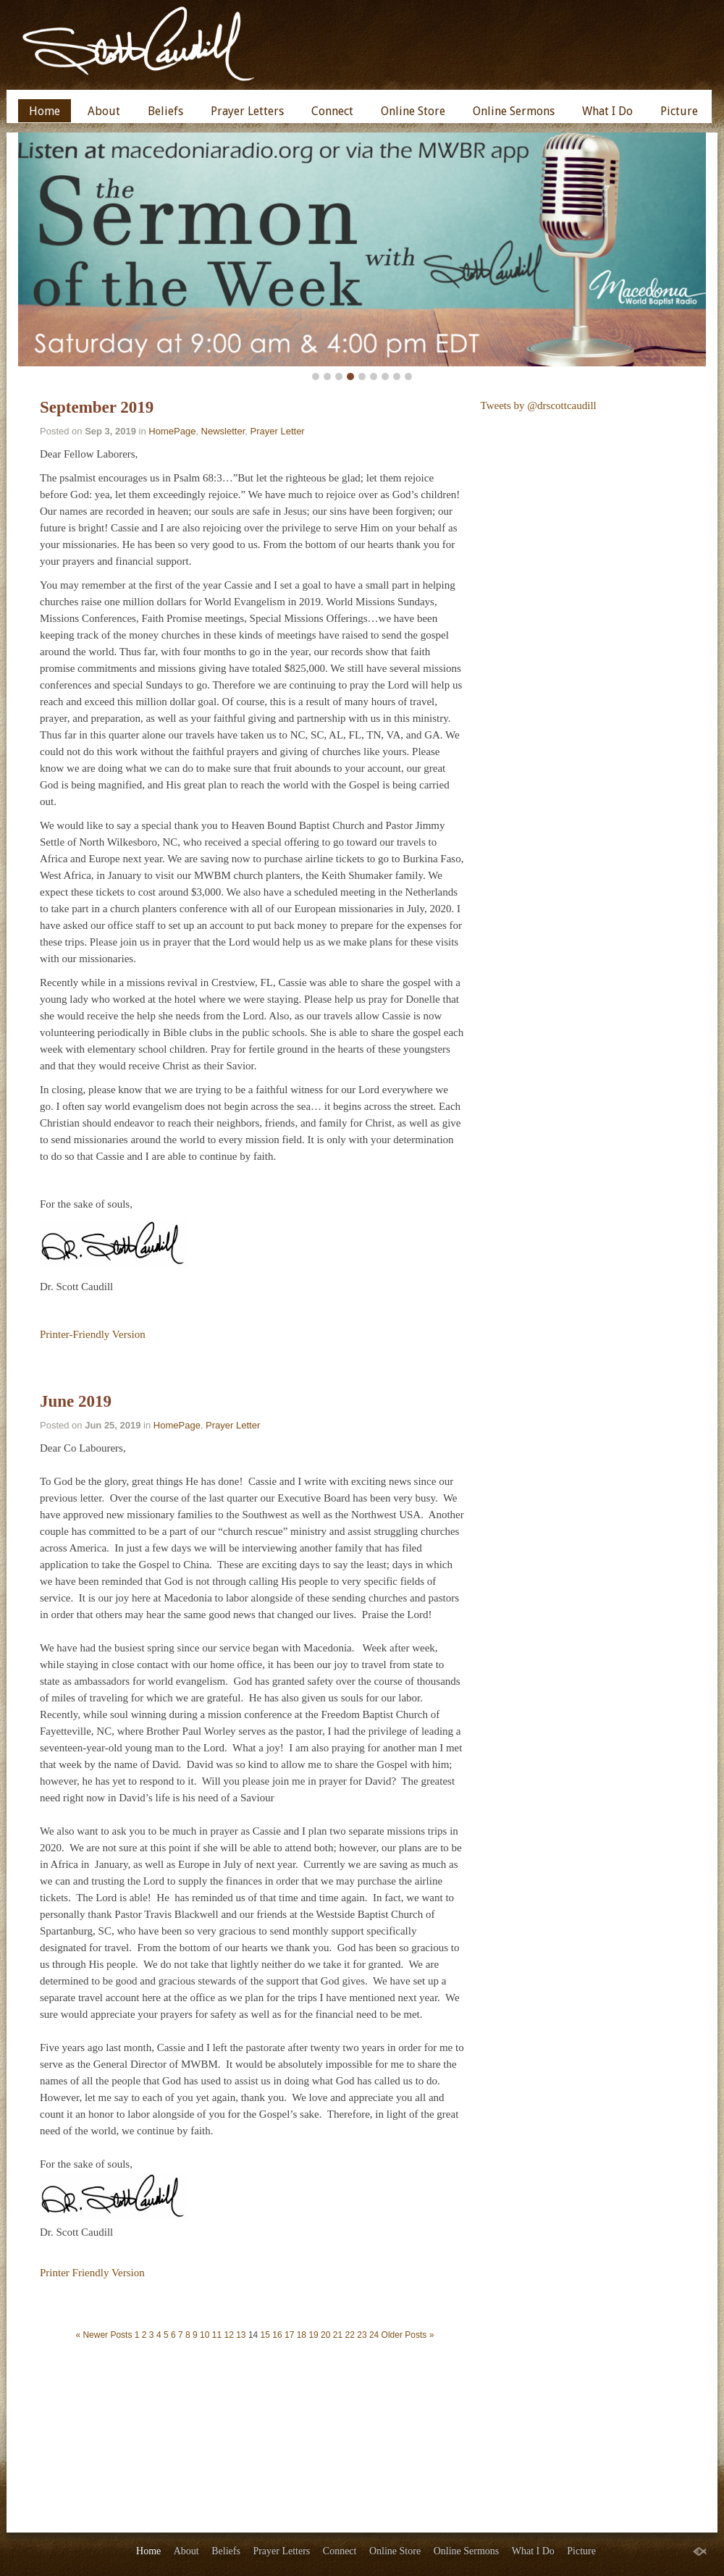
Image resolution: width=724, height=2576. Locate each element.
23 (361, 2335)
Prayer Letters (247, 111)
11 (217, 2335)
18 (301, 2335)
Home (44, 111)
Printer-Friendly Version (93, 1334)
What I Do (607, 111)
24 (374, 2335)
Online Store (413, 111)
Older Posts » (408, 2335)
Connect (332, 111)
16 (277, 2335)
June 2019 (75, 1401)
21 (337, 2335)
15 (265, 2335)
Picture (679, 111)
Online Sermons (514, 111)
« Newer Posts (103, 2335)
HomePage (171, 431)
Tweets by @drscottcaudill (539, 405)
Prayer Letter (278, 431)
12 (228, 2335)
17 (289, 2335)
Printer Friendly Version (92, 2272)
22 (350, 2335)
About (104, 111)
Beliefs (165, 111)
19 (313, 2335)
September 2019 (96, 407)
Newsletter (223, 431)
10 (204, 2335)
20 (325, 2335)
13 (240, 2335)
